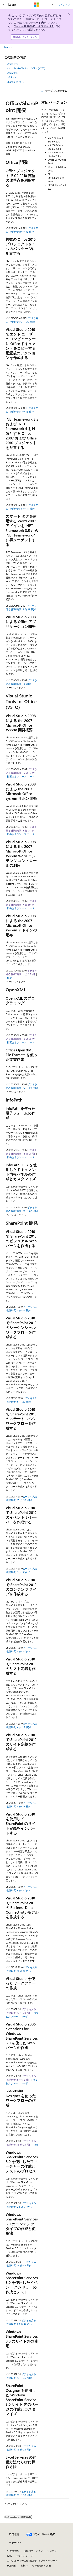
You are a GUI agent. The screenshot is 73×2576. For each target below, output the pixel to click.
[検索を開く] (53, 5)
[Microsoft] (36, 4)
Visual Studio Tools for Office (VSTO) (26, 68)
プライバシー (23, 2555)
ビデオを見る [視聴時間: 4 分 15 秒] (21, 1649)
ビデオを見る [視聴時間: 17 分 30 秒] (21, 2493)
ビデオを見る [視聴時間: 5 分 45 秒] (21, 1308)
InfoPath (11, 77)
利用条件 (12, 2565)
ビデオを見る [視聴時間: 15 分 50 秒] (21, 1498)
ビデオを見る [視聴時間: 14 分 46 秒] (21, 2376)
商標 (23, 2565)
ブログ (50, 2550)
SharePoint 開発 (15, 81)
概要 (9, 977)
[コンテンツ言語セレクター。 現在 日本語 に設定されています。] (14, 2534)
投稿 (9, 2555)
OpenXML (12, 72)
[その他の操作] (66, 47)
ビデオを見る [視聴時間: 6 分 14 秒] (21, 1888)
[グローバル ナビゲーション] (3, 5)
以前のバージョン (33, 2550)
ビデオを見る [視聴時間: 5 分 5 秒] (21, 1570)
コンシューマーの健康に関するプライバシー (31, 2560)
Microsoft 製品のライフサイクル (34, 26)
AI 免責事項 (13, 2550)
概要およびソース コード (20, 776)
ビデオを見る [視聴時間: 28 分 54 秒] (21, 2204)
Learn (7, 47)
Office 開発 (13, 63)
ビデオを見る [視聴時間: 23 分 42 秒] (21, 2322)
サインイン (64, 4)
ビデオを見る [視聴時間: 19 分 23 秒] (21, 2447)
